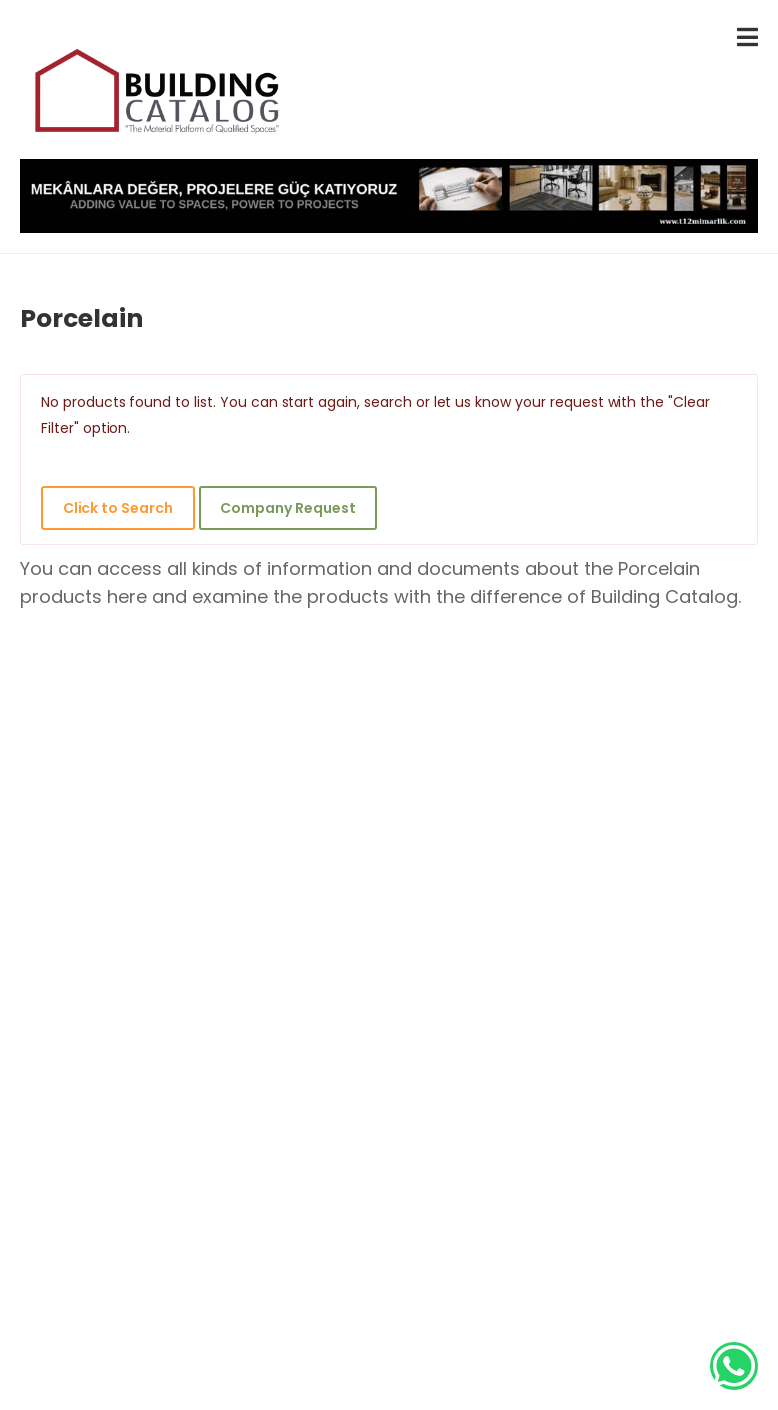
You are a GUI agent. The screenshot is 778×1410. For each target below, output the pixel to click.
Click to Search (118, 508)
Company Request (287, 508)
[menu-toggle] (747, 37)
